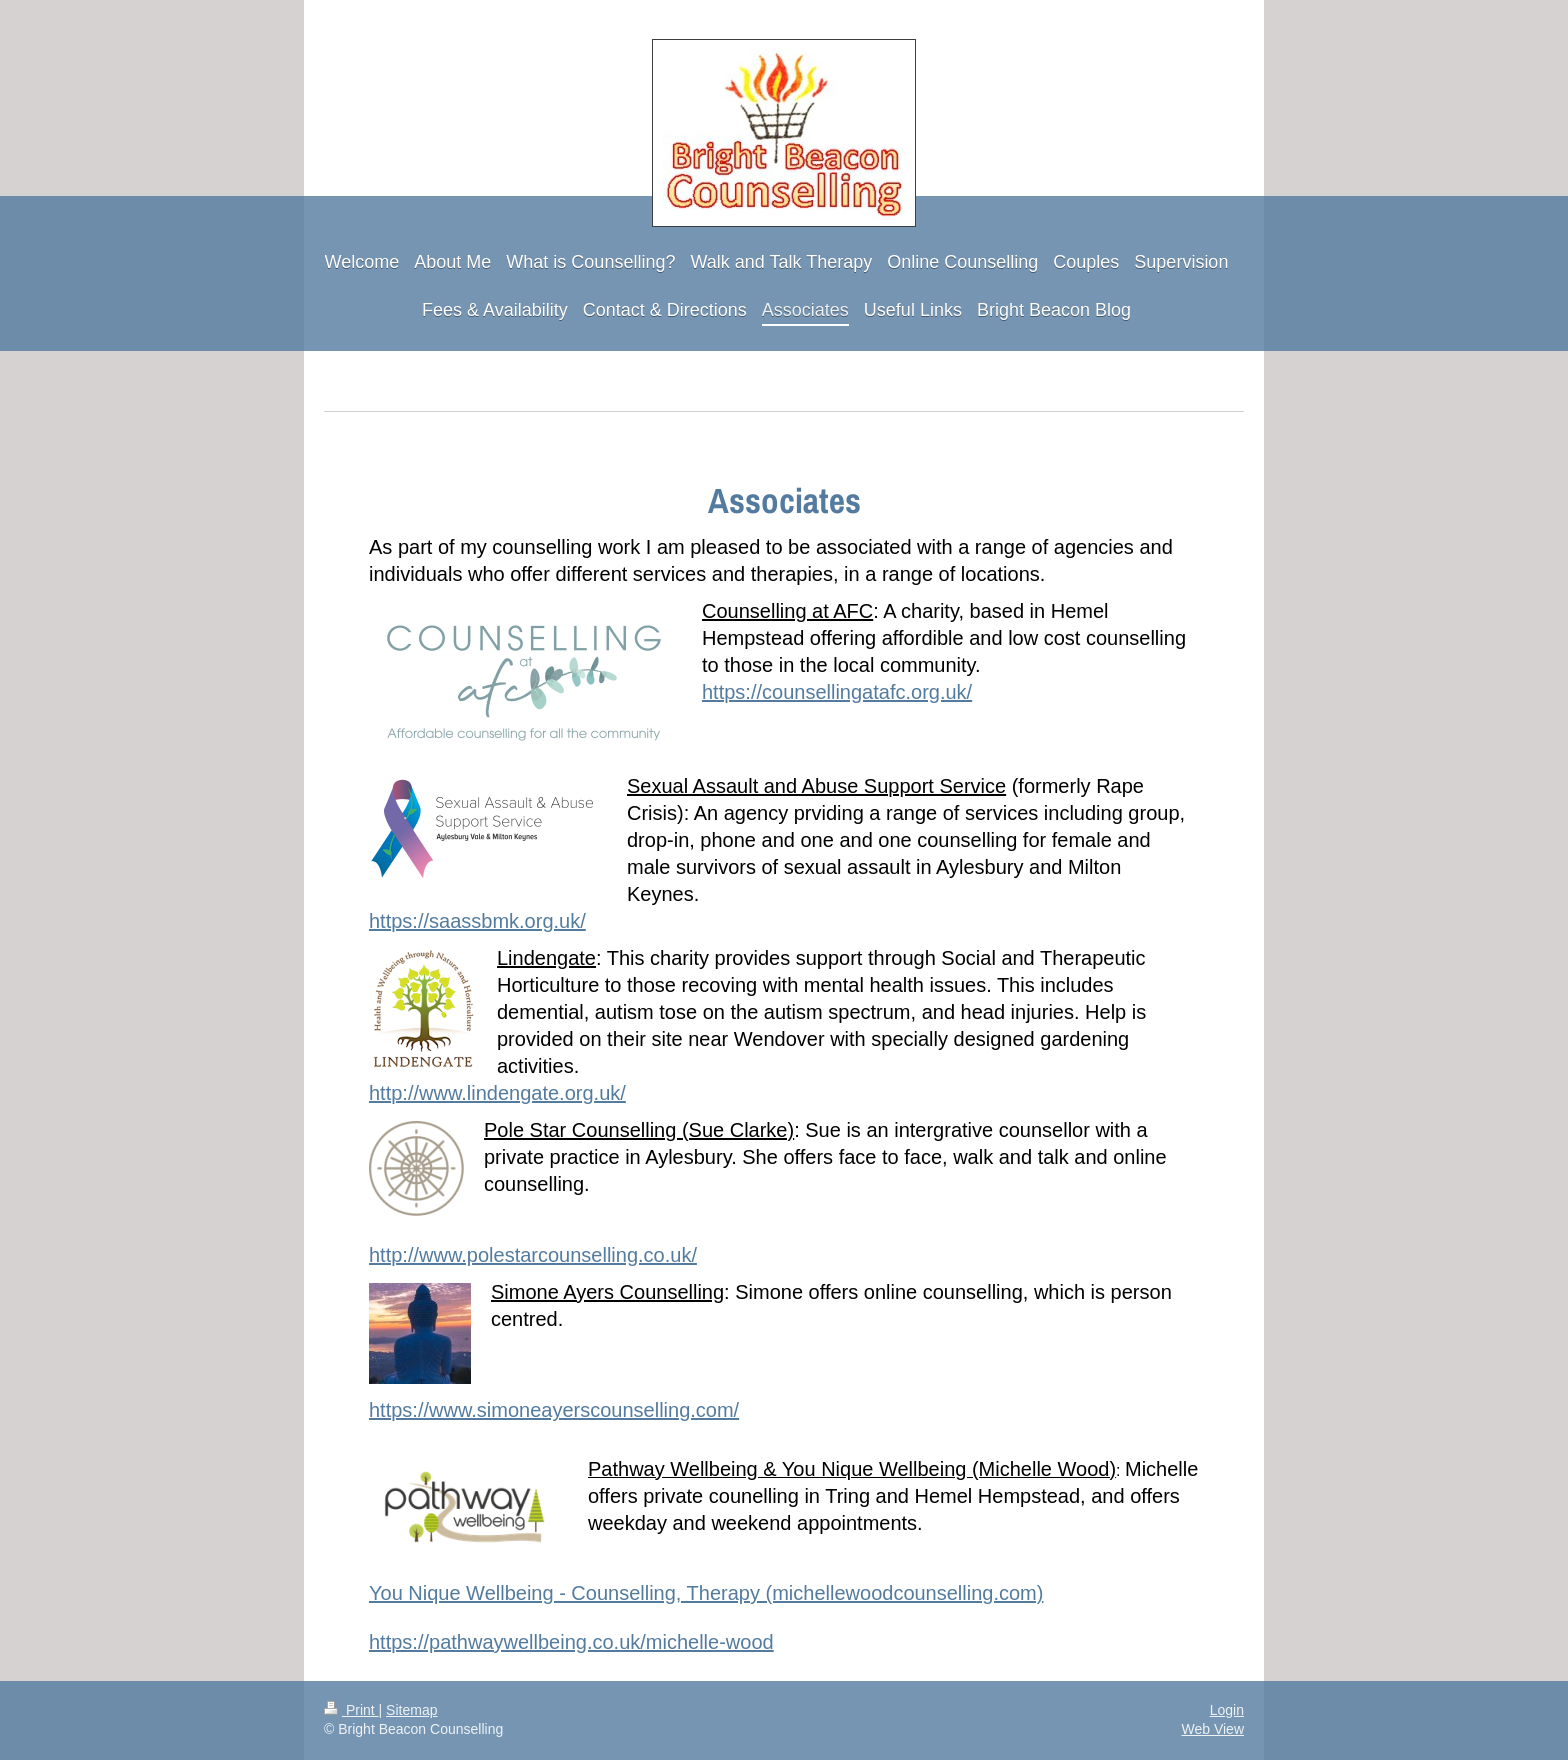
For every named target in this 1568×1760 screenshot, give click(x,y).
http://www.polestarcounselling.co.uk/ (533, 1255)
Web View (1212, 1729)
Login (1227, 1710)
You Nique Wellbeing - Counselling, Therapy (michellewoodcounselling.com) (706, 1593)
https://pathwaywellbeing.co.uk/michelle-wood (571, 1642)
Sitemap (411, 1710)
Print (351, 1710)
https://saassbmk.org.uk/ (477, 921)
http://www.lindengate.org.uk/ (497, 1093)
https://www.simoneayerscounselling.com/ (554, 1410)
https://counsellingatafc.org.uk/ (837, 692)
